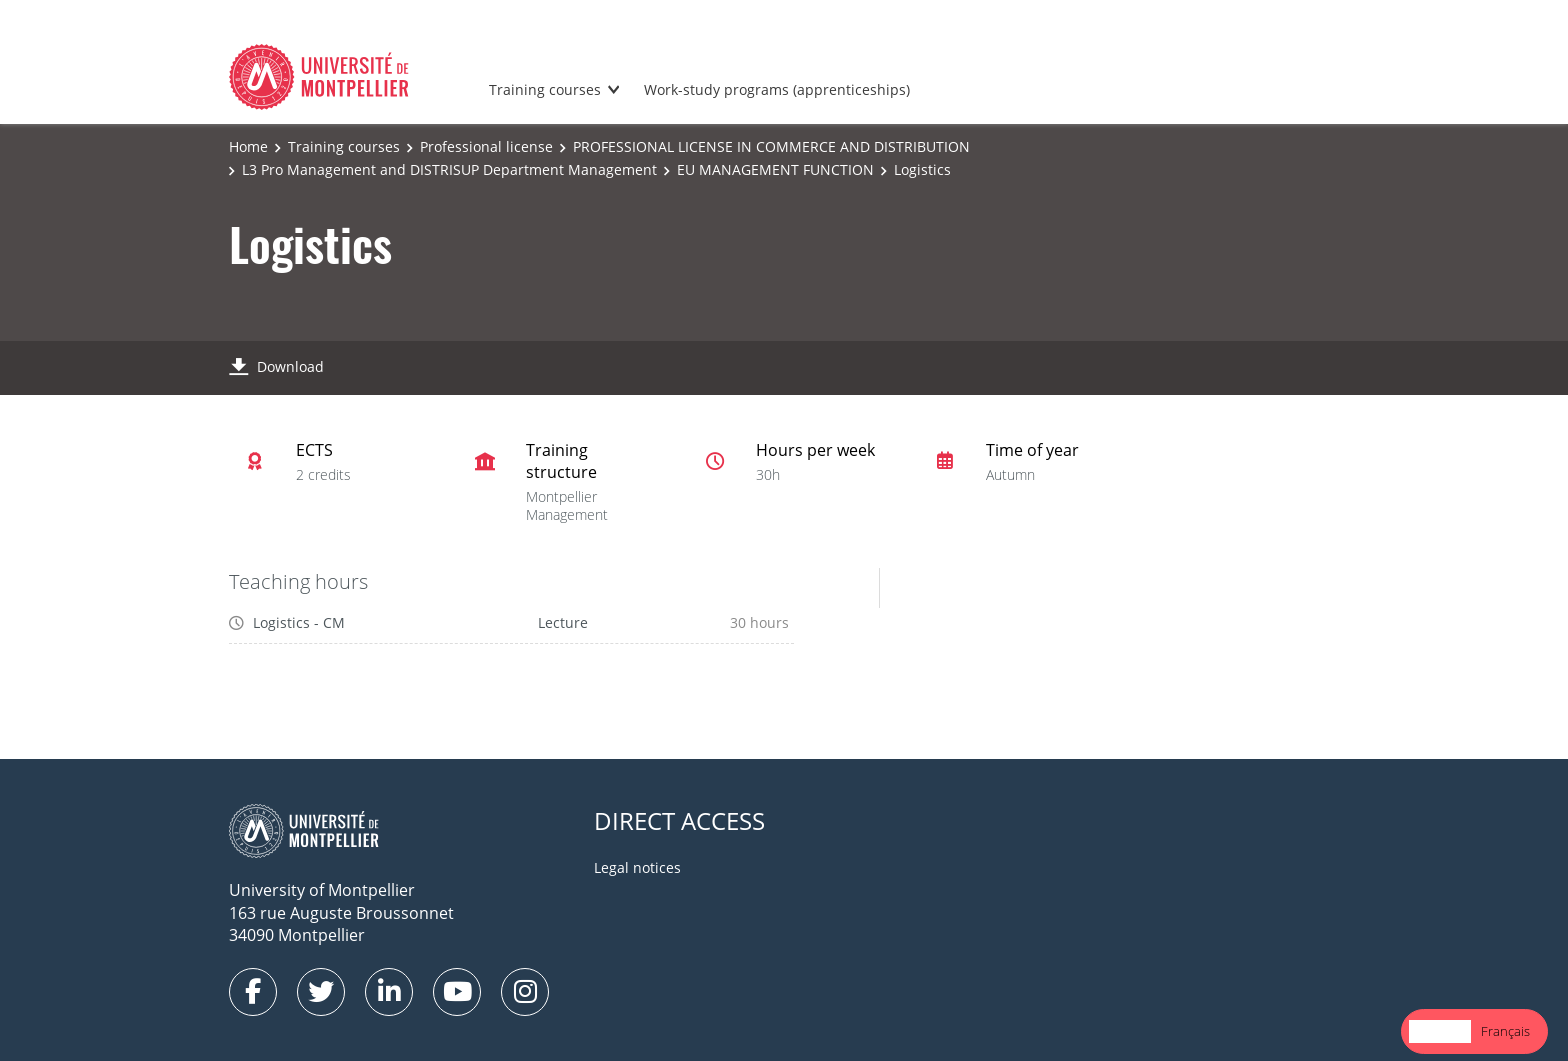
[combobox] (1440, 1031)
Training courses (545, 89)
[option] (1505, 1031)
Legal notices (637, 867)
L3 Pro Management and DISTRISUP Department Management (449, 169)
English (1440, 1031)
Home (248, 146)
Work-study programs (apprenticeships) (777, 89)
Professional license (486, 146)
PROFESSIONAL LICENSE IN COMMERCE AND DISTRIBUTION (771, 146)
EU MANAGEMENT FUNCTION (775, 169)
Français (1505, 1031)
